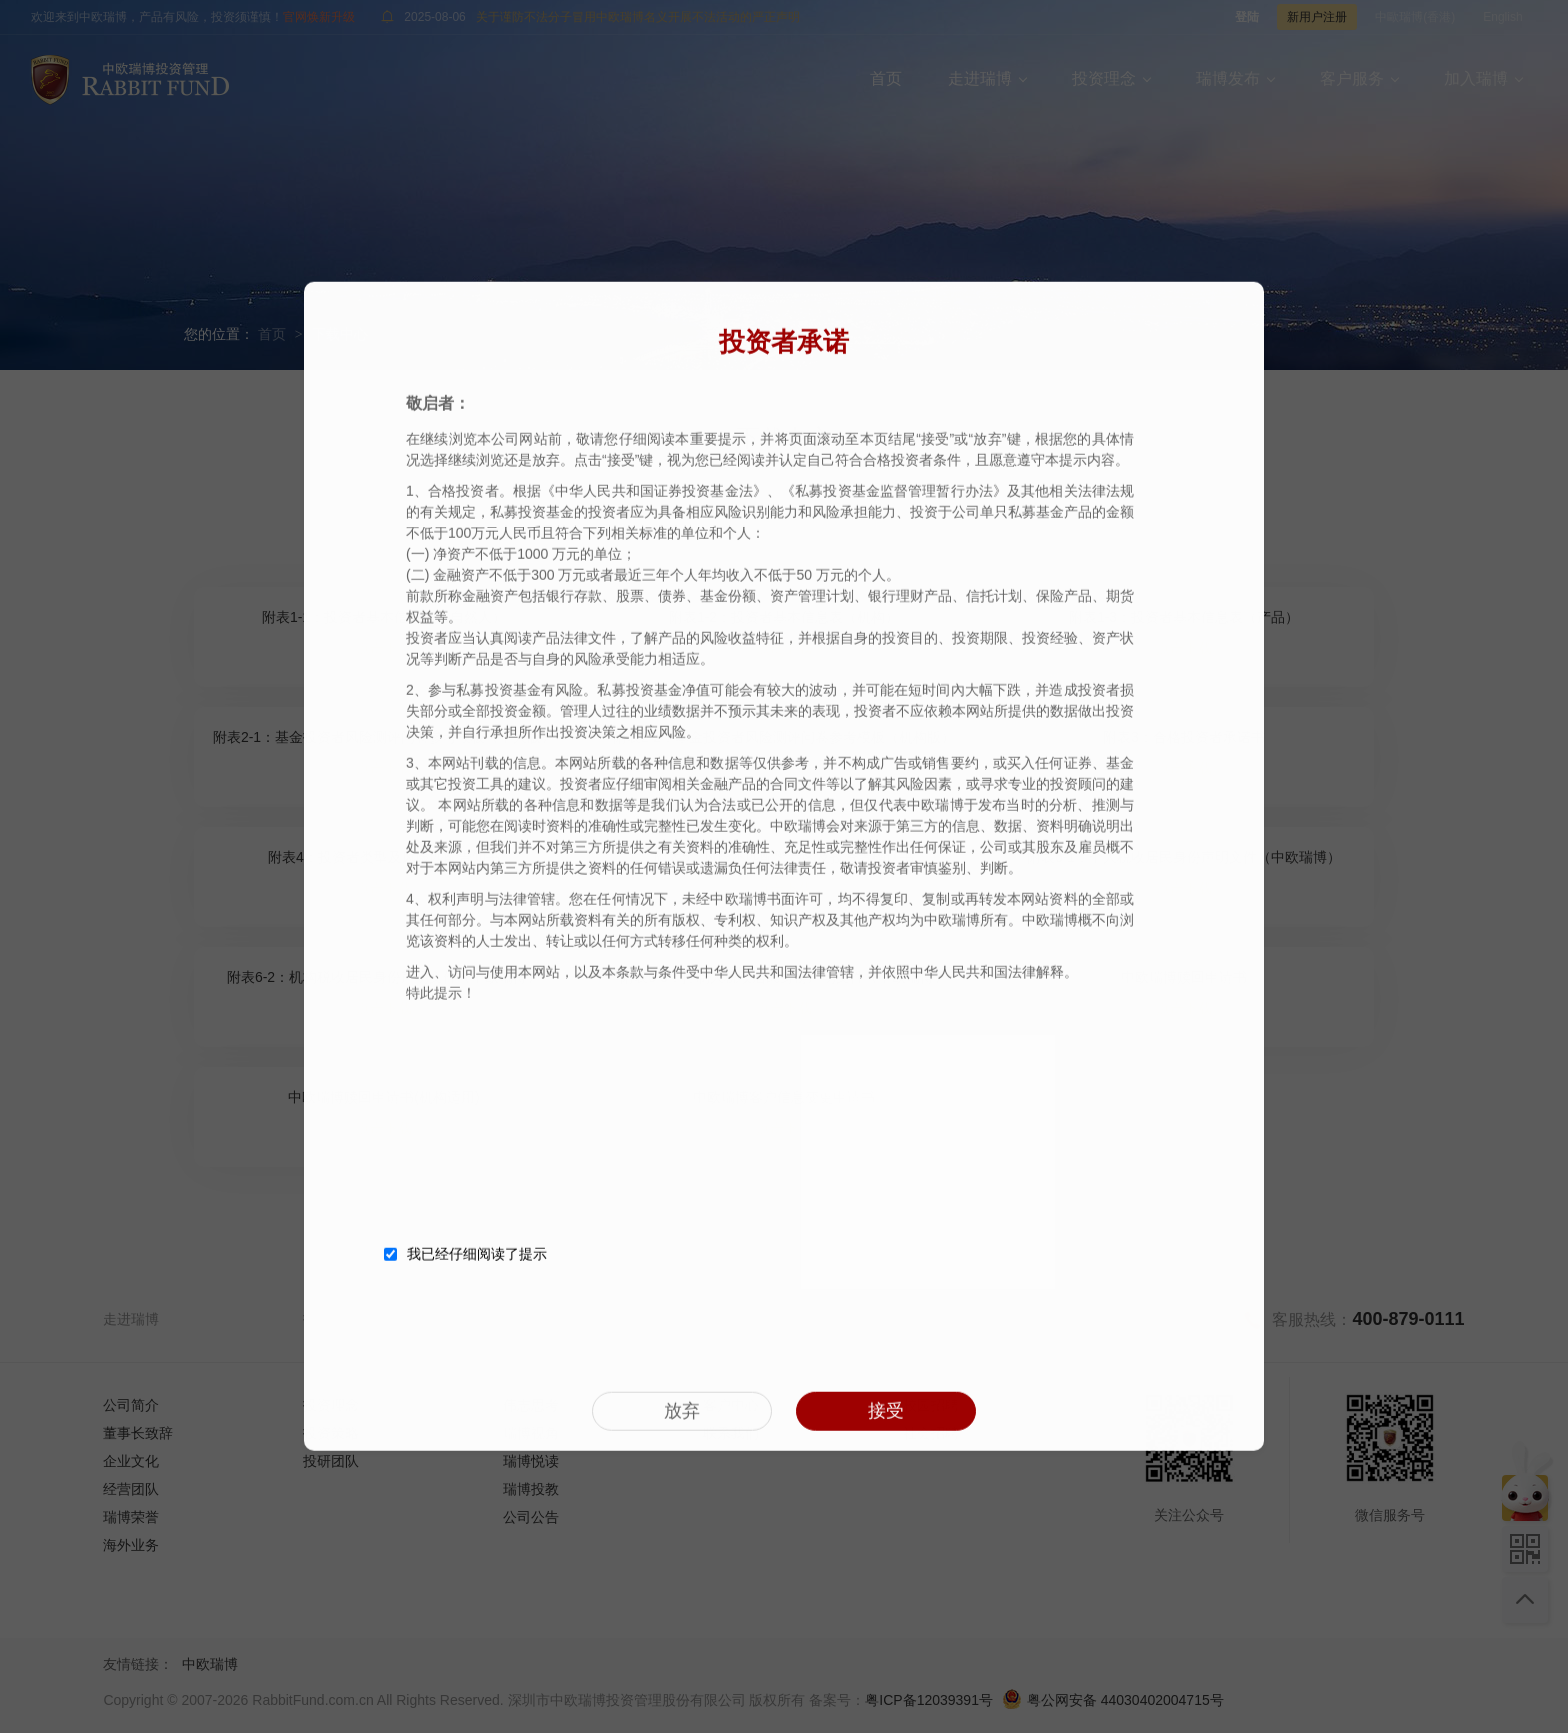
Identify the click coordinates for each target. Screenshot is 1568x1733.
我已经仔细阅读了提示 (465, 1252)
